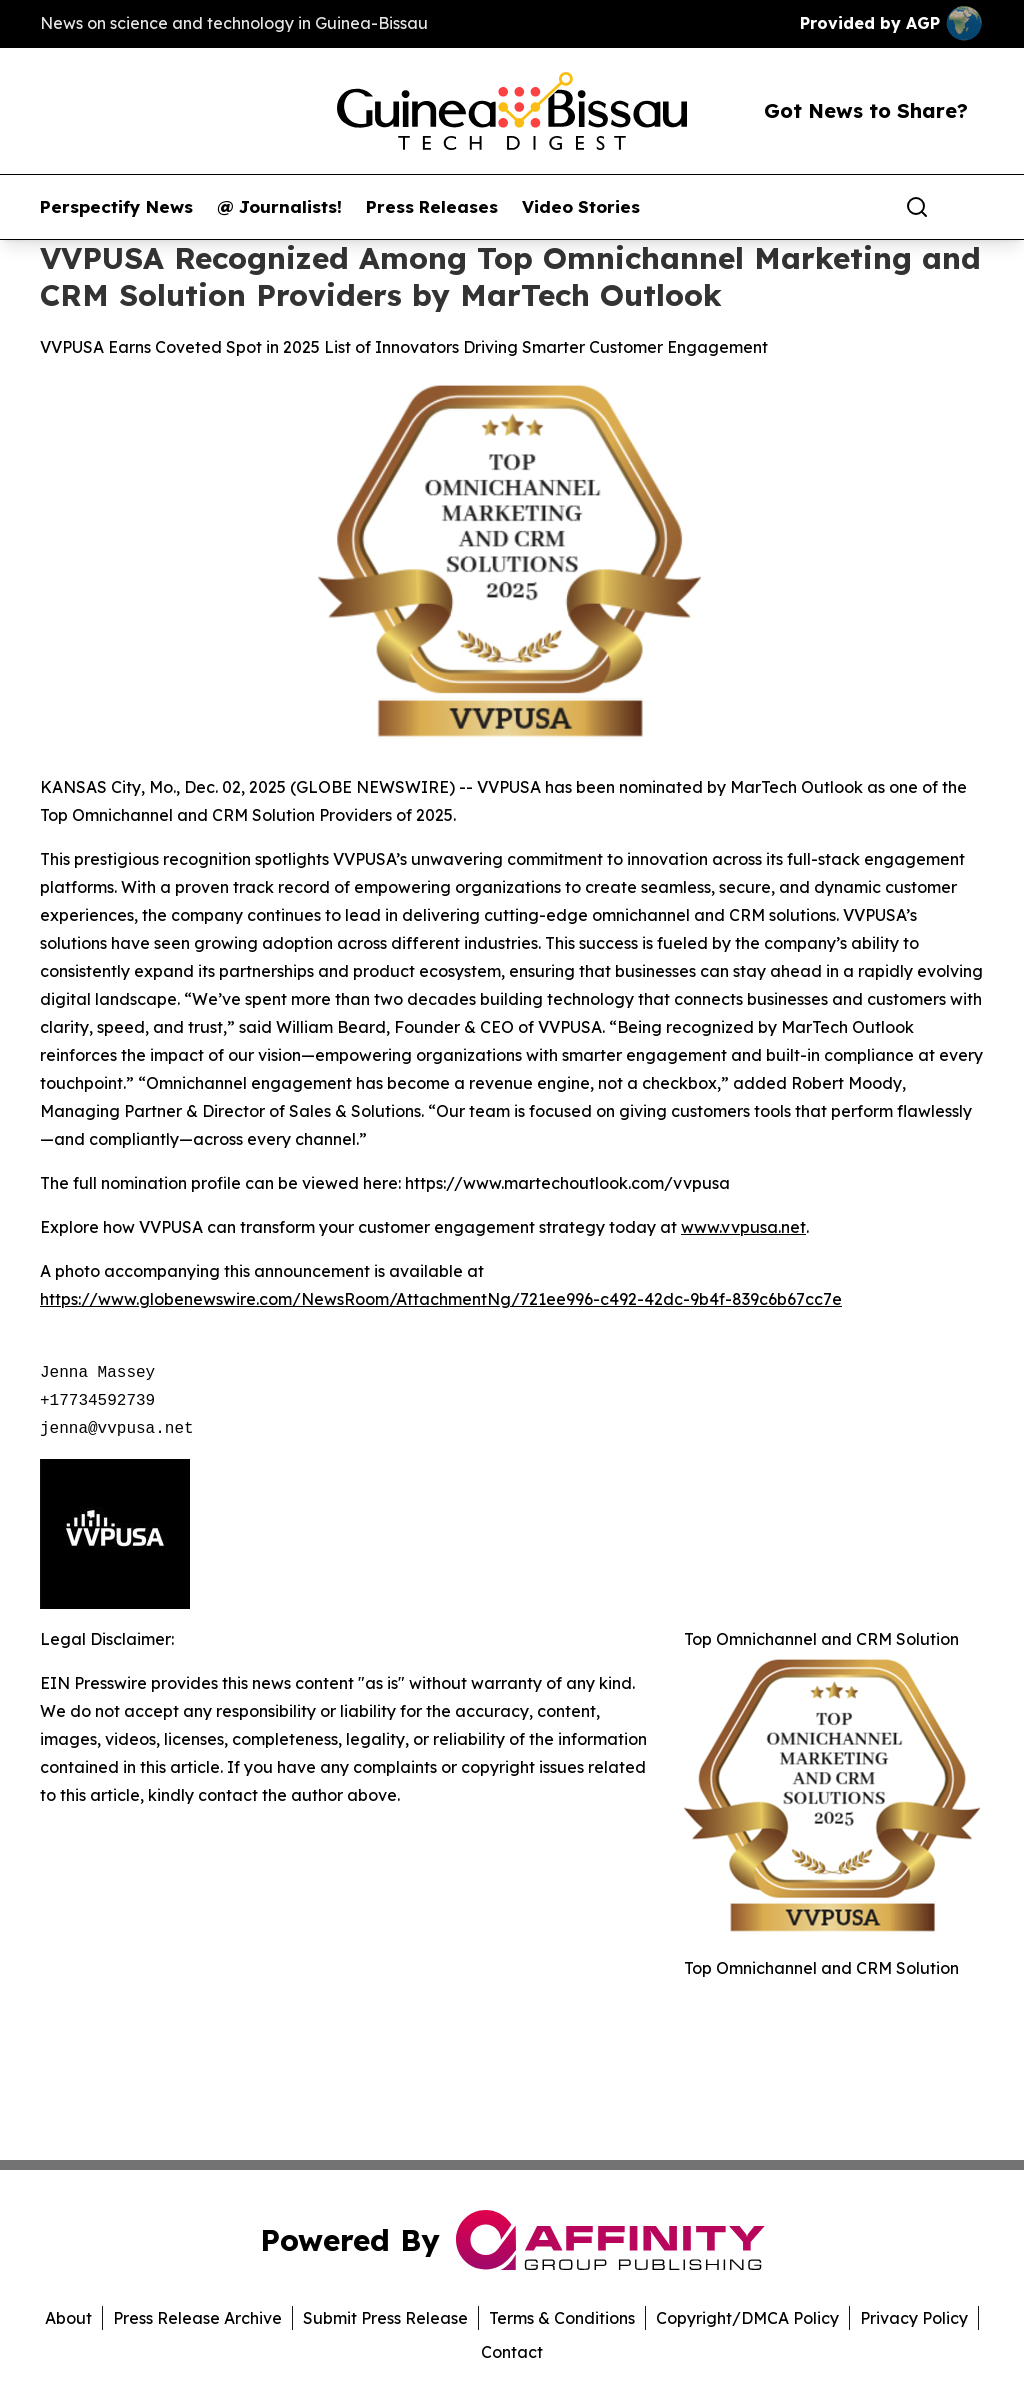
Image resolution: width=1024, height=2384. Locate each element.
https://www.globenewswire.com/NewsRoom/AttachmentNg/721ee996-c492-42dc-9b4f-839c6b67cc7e (441, 1299)
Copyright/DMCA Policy (747, 2318)
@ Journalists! (279, 207)
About (68, 2318)
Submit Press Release (385, 2318)
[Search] (917, 207)
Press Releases (432, 207)
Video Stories (581, 207)
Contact (512, 2352)
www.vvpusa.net (743, 1227)
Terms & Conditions (562, 2318)
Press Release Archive (197, 2318)
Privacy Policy (914, 2318)
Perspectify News (116, 207)
